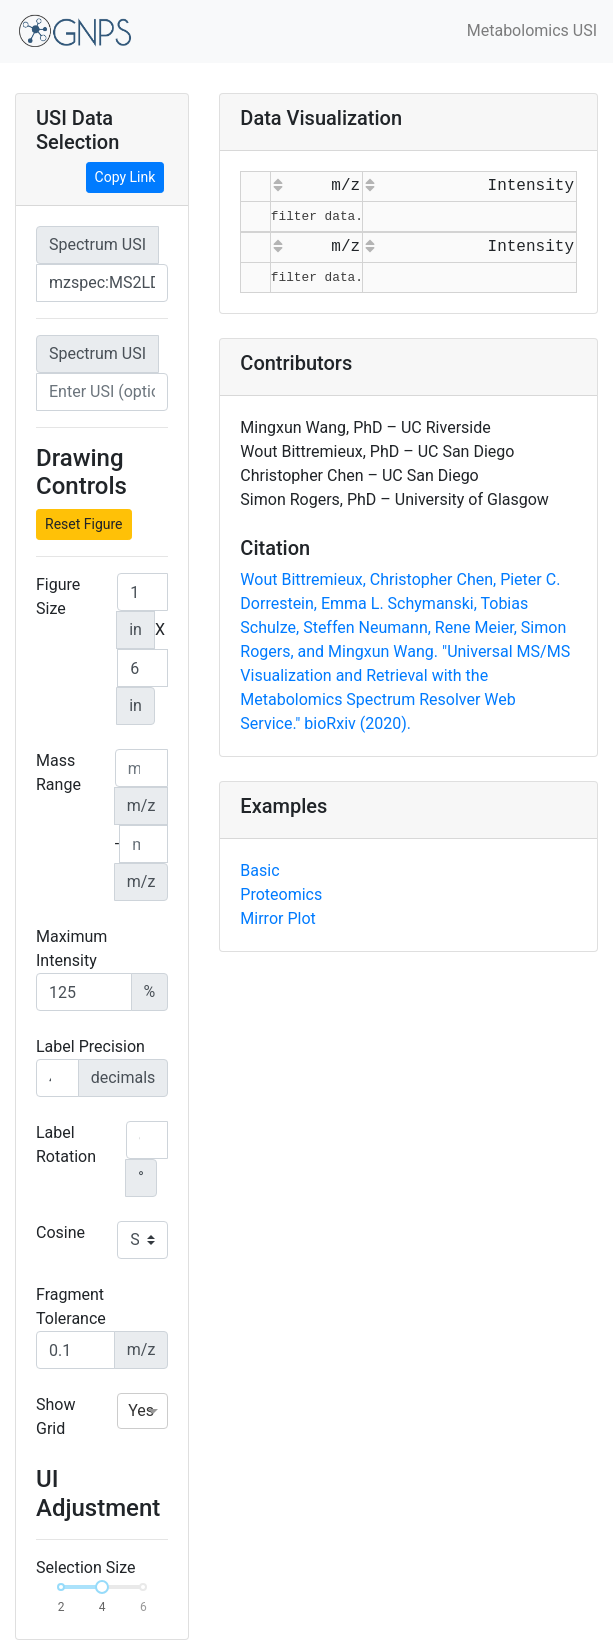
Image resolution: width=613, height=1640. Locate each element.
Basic (259, 870)
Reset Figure (84, 524)
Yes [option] (141, 1410)
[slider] (102, 1587)
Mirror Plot (277, 918)
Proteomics (281, 894)
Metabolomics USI (532, 30)
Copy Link (125, 177)
